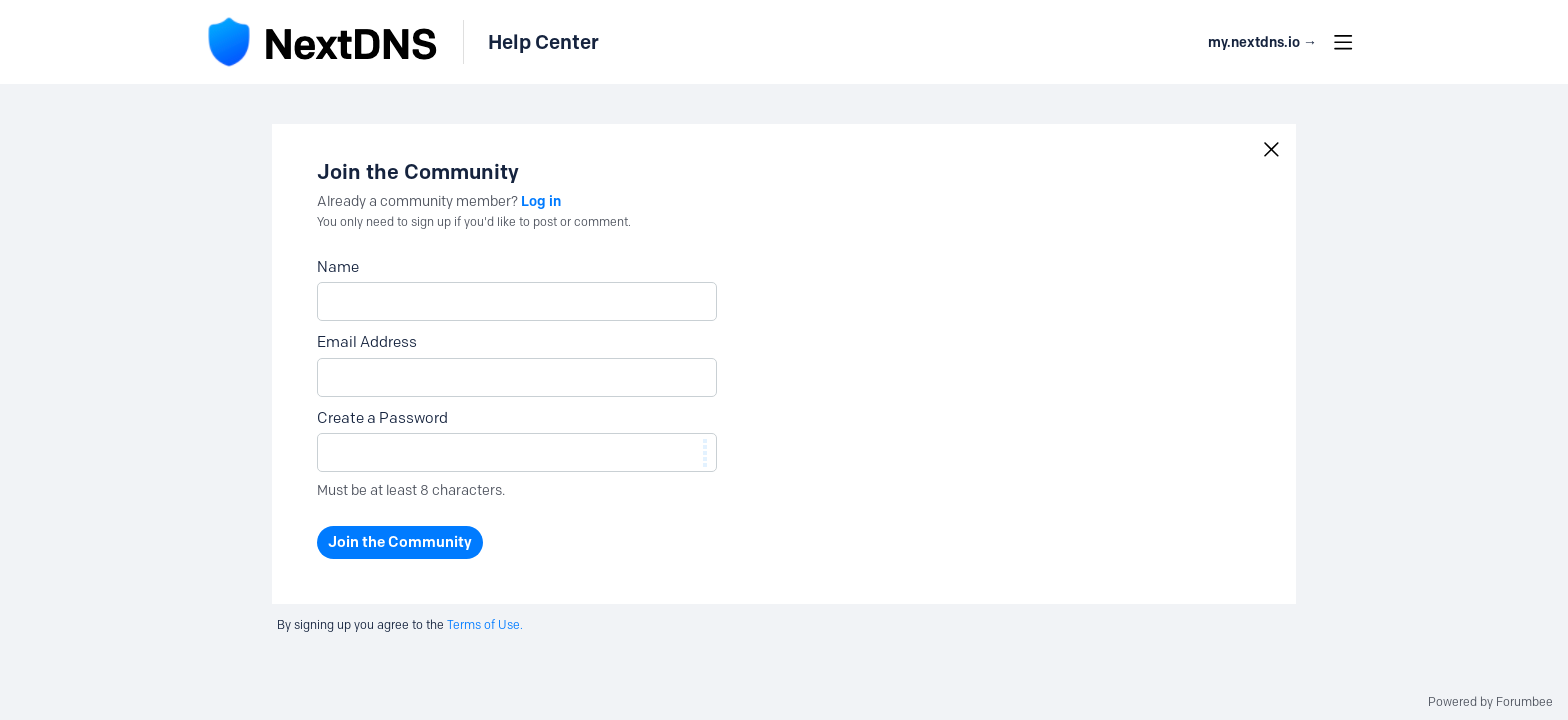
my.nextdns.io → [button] (1262, 42)
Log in (541, 201)
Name (338, 267)
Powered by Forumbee (1490, 702)
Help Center (543, 42)
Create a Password (382, 418)
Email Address (367, 342)
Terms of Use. (485, 624)
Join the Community (400, 542)
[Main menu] (1343, 42)
